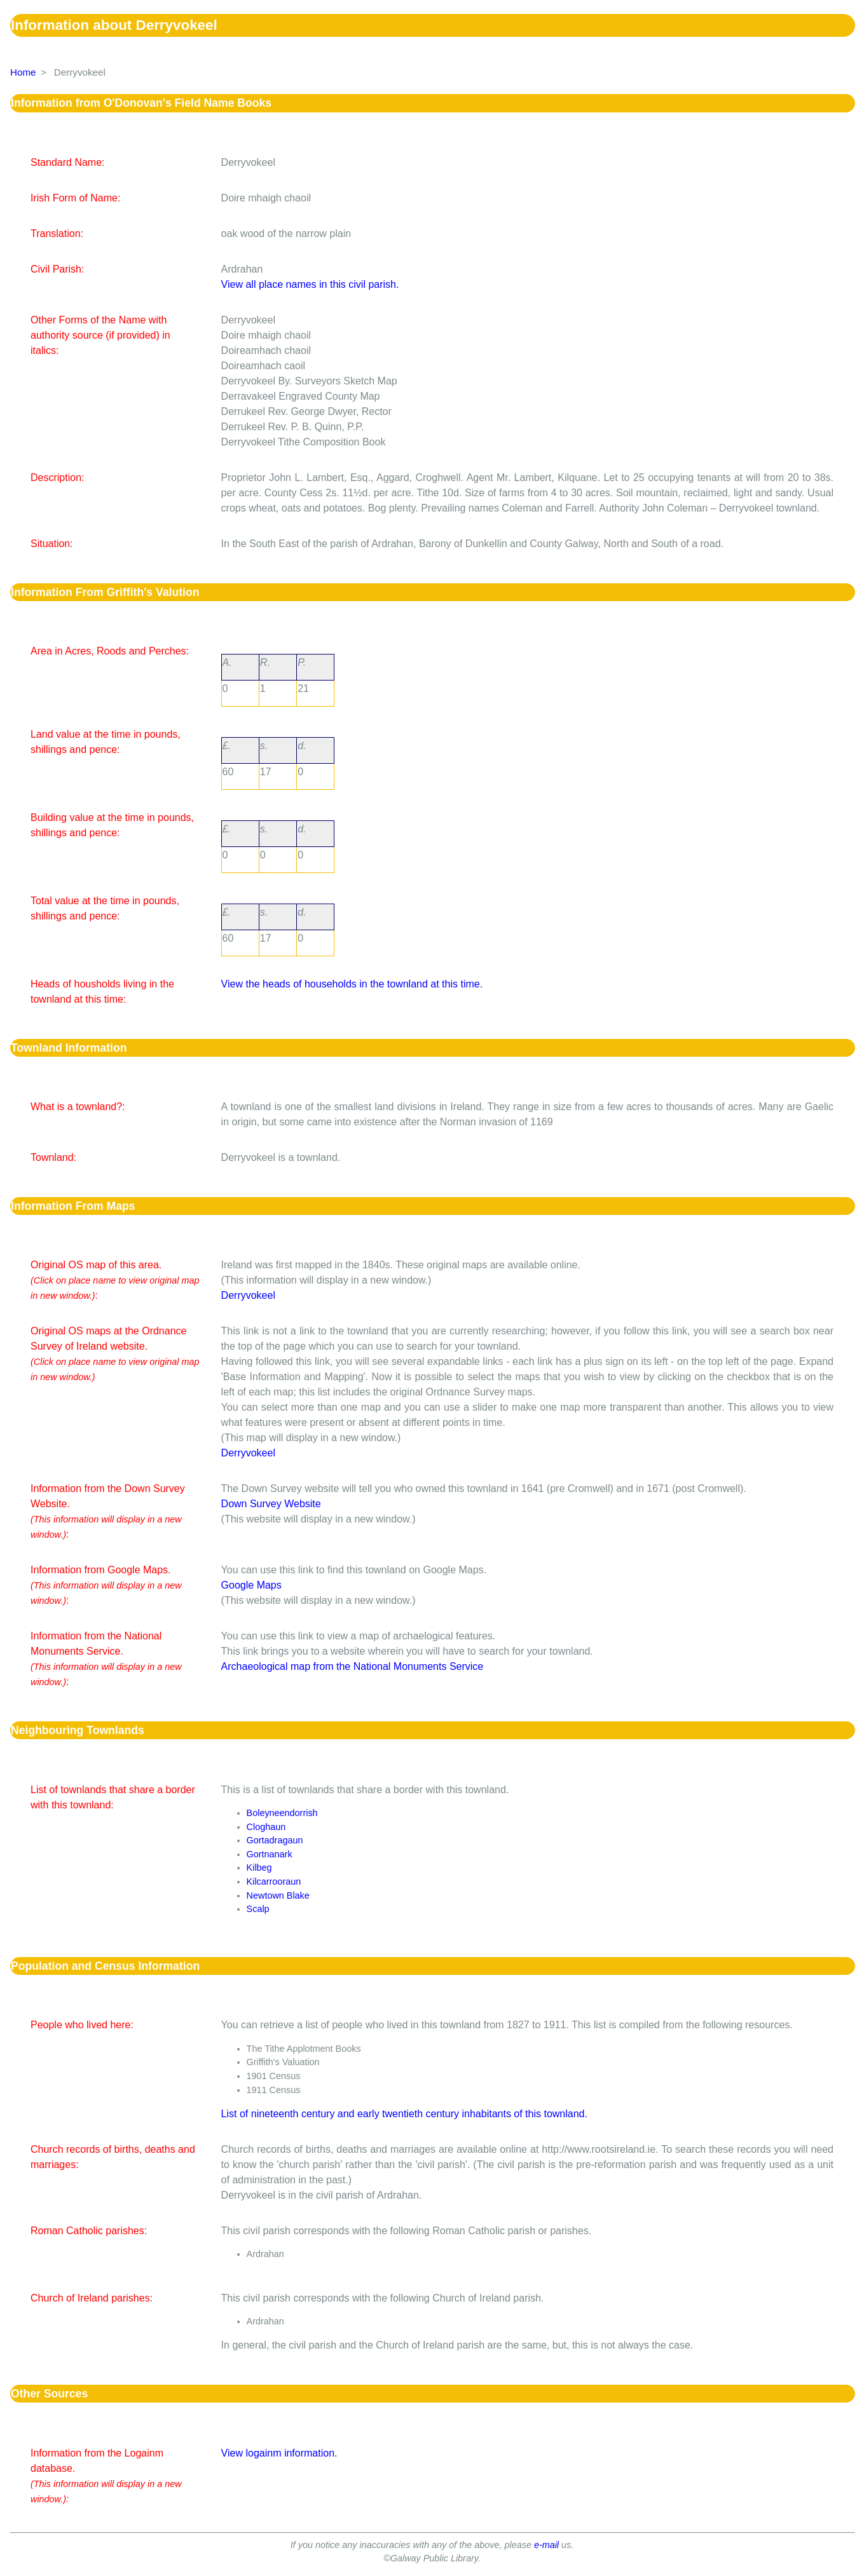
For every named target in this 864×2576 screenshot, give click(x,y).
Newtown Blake (278, 1895)
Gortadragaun (275, 1840)
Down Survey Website (271, 1503)
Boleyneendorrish (282, 1813)
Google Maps (251, 1585)
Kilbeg (259, 1867)
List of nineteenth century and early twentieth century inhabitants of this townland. (404, 2113)
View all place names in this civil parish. (310, 284)
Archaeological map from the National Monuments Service (352, 1666)
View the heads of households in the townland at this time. (352, 984)
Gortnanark (269, 1854)
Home (23, 72)
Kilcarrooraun (274, 1881)
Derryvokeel (248, 1295)
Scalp (258, 1909)
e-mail (546, 2545)
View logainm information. (279, 2453)
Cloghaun (266, 1827)
